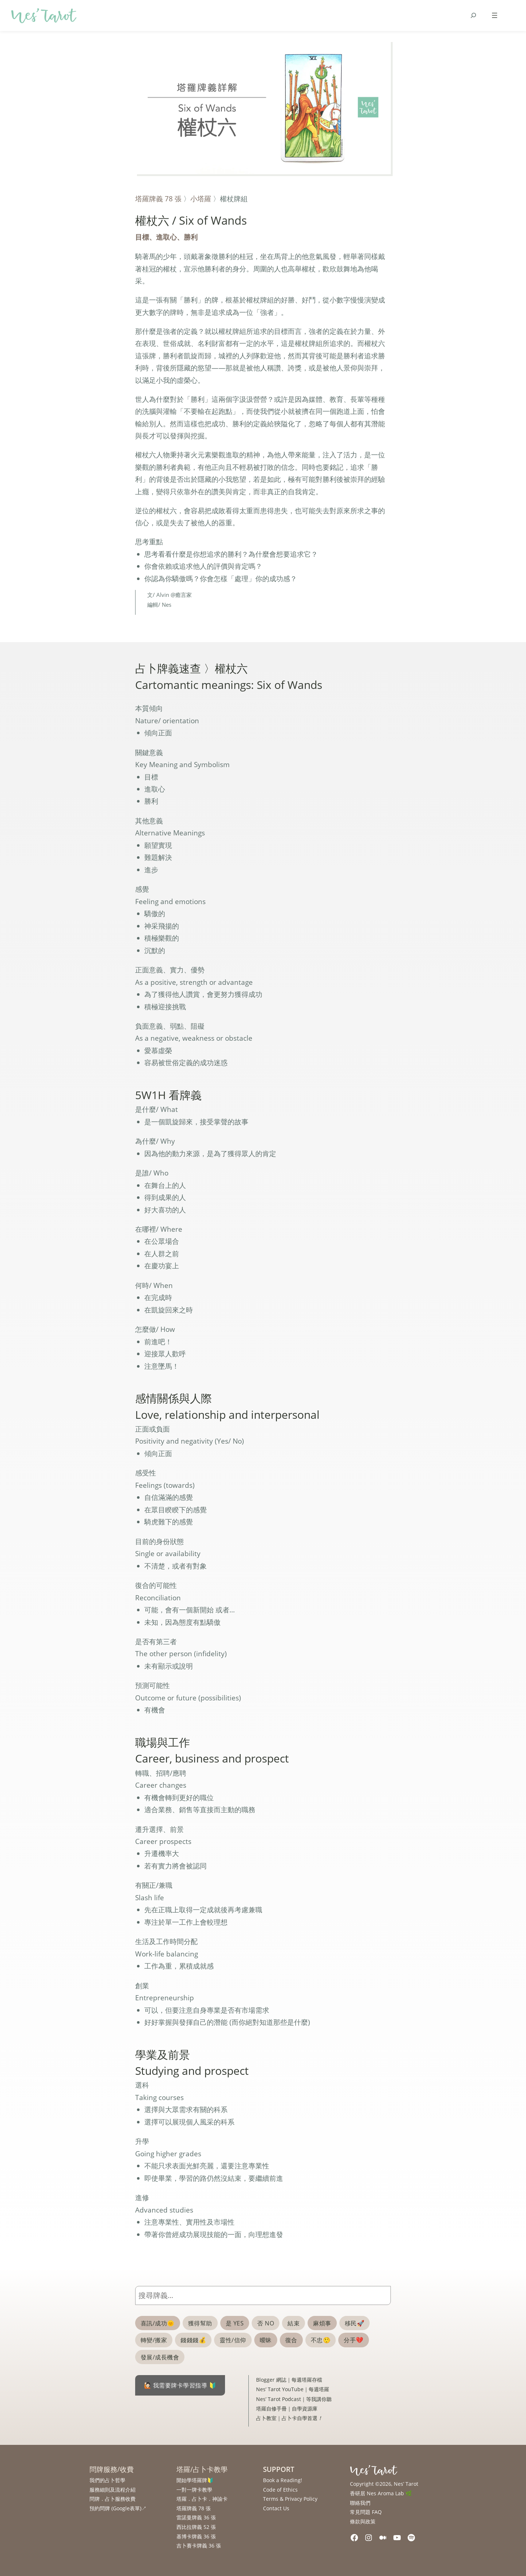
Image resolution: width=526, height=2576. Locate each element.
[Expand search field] (473, 15)
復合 (291, 2340)
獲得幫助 (200, 2323)
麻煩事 (322, 2323)
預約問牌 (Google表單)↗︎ (117, 2508)
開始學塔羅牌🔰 (195, 2480)
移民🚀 (354, 2323)
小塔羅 (200, 198)
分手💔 (353, 2340)
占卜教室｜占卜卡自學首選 (289, 2418)
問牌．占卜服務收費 (112, 2498)
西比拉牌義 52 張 (196, 2526)
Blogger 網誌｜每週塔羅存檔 (289, 2379)
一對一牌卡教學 (194, 2489)
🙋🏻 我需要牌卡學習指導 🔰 (180, 2385)
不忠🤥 (320, 2340)
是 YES (235, 2323)
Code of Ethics (280, 2489)
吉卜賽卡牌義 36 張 (198, 2545)
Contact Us (276, 2508)
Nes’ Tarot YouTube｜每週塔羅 (292, 2389)
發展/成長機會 (160, 2357)
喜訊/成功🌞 (158, 2323)
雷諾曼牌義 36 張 (196, 2517)
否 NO (265, 2323)
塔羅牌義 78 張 (158, 198)
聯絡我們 (360, 2502)
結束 (293, 2323)
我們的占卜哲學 (107, 2480)
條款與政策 (363, 2521)
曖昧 (266, 2340)
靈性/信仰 (233, 2340)
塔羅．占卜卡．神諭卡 (202, 2498)
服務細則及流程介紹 (112, 2489)
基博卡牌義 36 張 (196, 2536)
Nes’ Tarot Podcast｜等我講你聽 (294, 2399)
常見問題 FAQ (366, 2511)
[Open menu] (494, 15)
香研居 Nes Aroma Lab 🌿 (381, 2493)
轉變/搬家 (154, 2340)
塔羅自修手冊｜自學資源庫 (286, 2408)
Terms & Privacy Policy (290, 2498)
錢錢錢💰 (193, 2340)
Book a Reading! (282, 2480)
